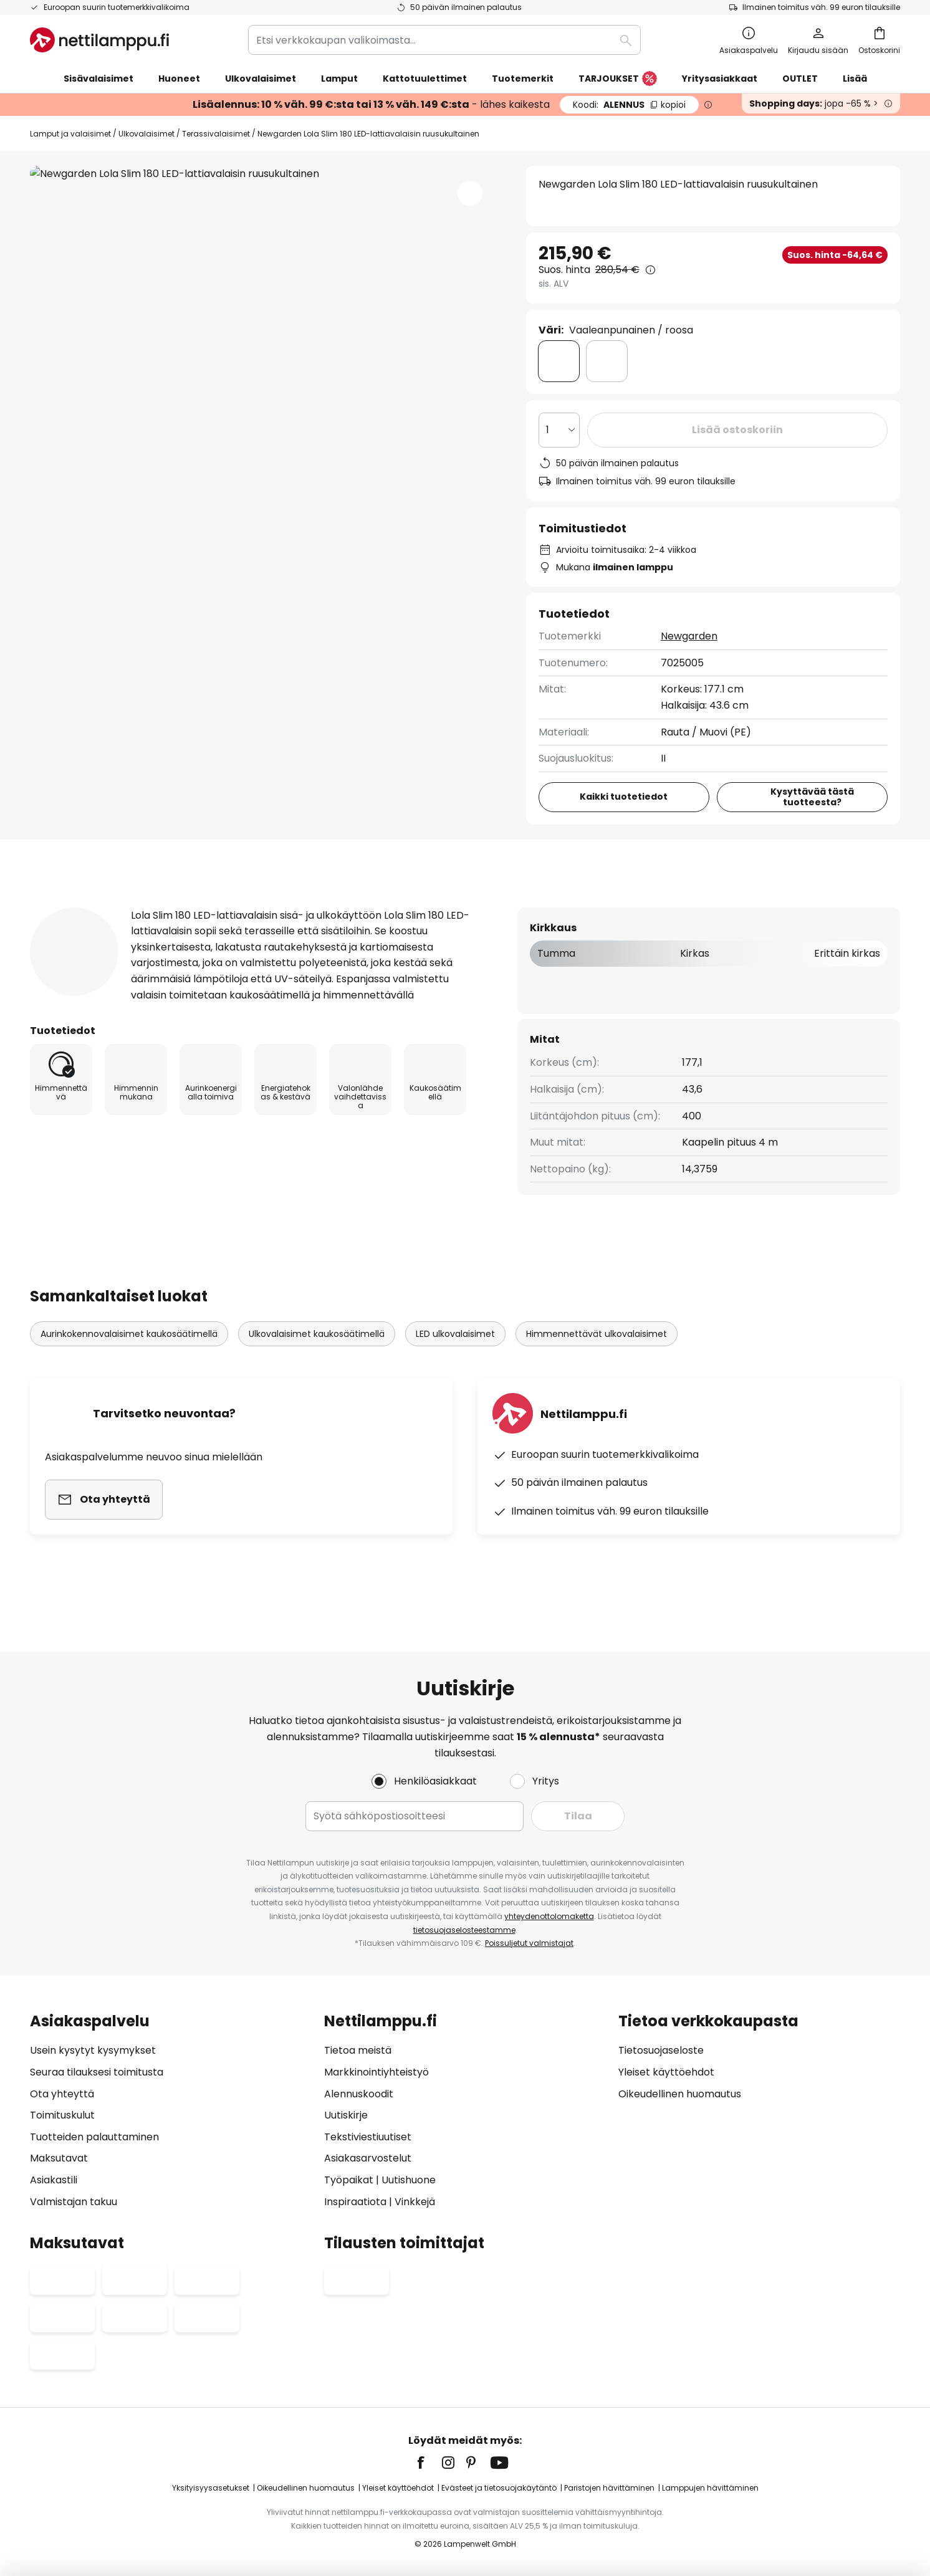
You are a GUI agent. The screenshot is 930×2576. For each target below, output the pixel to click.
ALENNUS (629, 104)
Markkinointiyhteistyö (376, 2072)
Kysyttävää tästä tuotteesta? (812, 796)
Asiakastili (53, 2180)
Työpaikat (348, 2180)
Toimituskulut (62, 2115)
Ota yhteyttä (62, 2094)
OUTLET (800, 78)
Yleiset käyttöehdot (666, 2072)
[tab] (115, 907)
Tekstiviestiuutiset (367, 2137)
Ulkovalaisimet (146, 133)
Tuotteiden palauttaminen (94, 2137)
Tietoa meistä (357, 2050)
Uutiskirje (346, 2115)
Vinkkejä (415, 2202)
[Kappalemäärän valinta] (559, 430)
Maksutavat (59, 2158)
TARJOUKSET (617, 79)
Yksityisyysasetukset (210, 2488)
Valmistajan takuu (73, 2202)
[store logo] (99, 39)
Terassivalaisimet (216, 133)
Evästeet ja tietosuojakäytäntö (499, 2488)
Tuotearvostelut (395, 906)
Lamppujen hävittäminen (710, 2488)
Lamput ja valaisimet (70, 133)
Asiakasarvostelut (367, 2158)
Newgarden (689, 636)
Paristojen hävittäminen (609, 2488)
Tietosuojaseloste (661, 2050)
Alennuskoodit (358, 2094)
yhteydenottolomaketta (549, 1916)
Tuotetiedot (267, 906)
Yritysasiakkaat (719, 78)
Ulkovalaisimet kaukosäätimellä (317, 1357)
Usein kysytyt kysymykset (93, 2050)
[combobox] (444, 40)
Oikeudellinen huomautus (679, 2094)
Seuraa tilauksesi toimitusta (96, 2072)
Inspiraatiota (355, 2202)
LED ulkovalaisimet (455, 1357)
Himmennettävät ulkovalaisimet (596, 1357)
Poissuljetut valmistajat (529, 1943)
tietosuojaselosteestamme (464, 1930)
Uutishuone (408, 2180)
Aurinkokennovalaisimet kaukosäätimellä (129, 1357)
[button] (470, 193)
